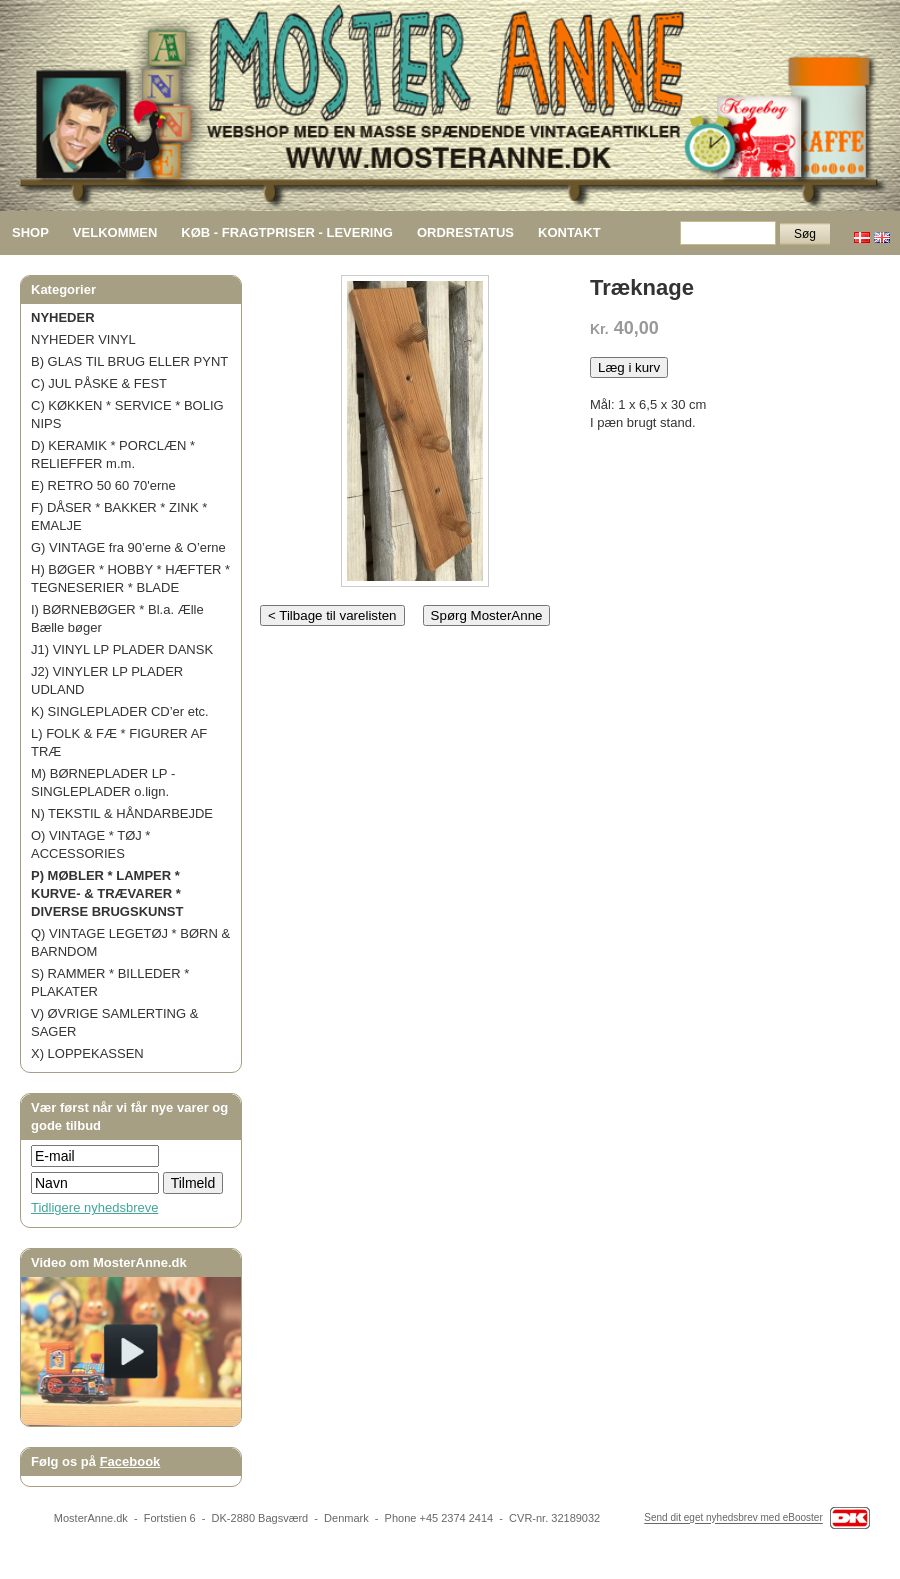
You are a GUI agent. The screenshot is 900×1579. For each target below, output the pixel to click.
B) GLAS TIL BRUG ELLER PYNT (129, 361)
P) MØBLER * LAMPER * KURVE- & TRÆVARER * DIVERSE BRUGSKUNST (107, 893)
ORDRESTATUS (465, 232)
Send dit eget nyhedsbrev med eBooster (733, 1518)
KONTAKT (569, 232)
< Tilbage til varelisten (332, 615)
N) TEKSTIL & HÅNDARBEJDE (122, 813)
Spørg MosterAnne (487, 615)
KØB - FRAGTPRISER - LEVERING (287, 232)
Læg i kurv (629, 367)
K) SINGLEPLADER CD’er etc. (120, 711)
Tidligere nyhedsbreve (94, 1207)
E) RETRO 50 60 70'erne (103, 485)
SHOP (30, 232)
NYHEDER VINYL (83, 339)
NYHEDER (63, 317)
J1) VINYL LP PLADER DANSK (122, 649)
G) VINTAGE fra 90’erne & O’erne (128, 547)
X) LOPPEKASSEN (87, 1053)
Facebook (130, 1461)
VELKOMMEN (115, 232)
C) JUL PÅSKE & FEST (99, 383)
